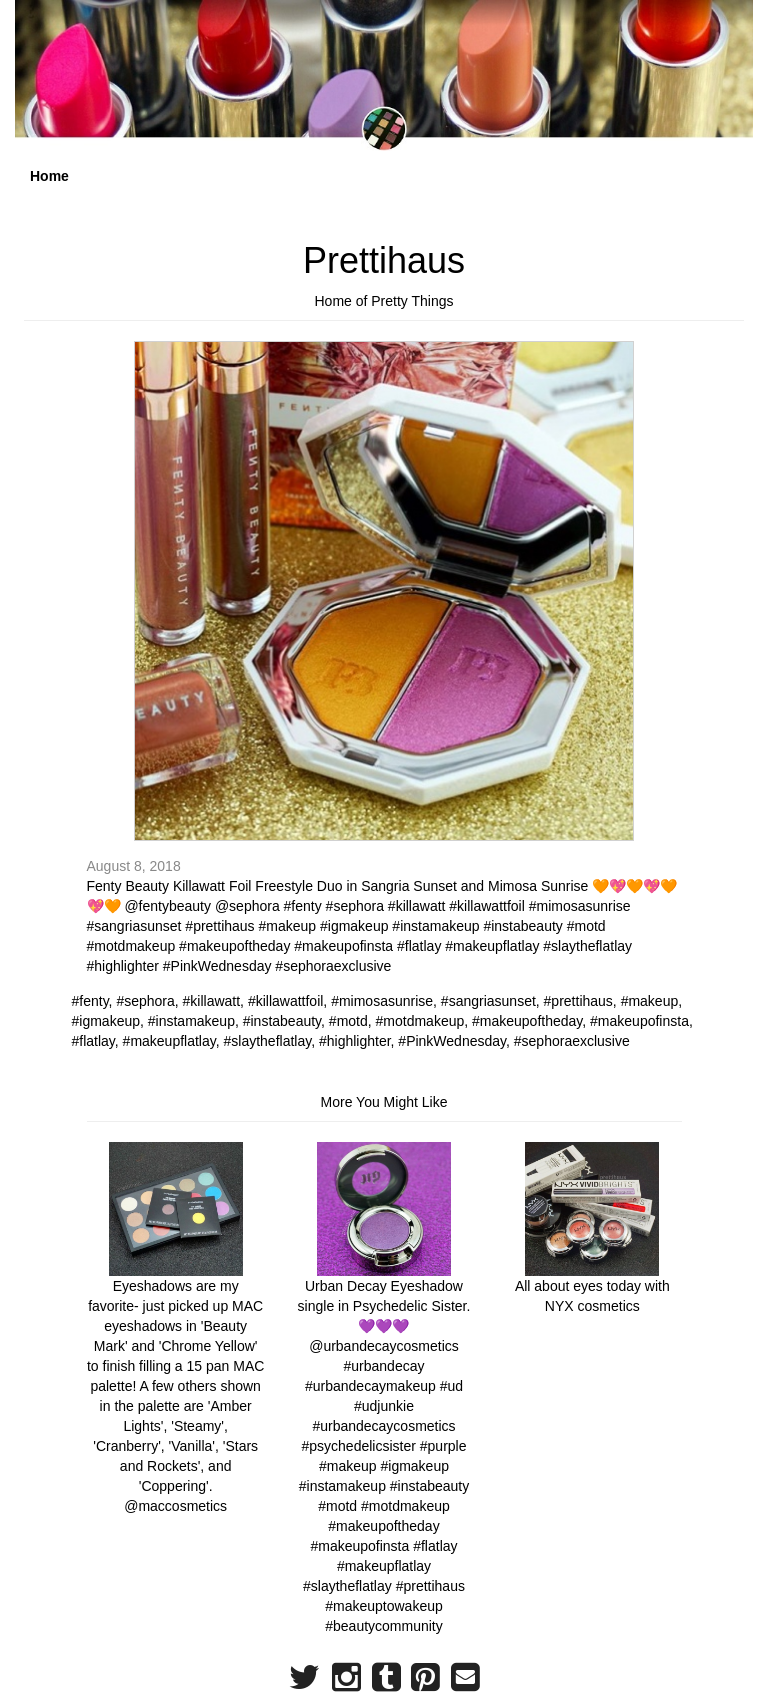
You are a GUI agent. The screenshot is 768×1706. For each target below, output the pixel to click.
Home (49, 176)
